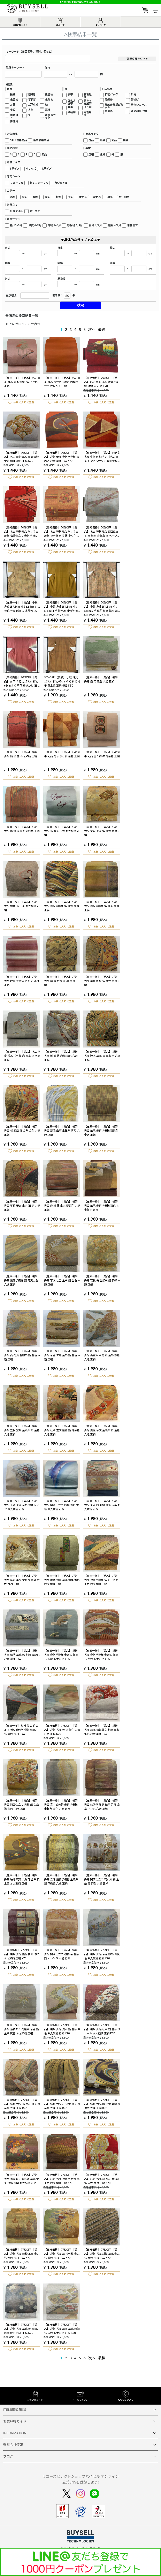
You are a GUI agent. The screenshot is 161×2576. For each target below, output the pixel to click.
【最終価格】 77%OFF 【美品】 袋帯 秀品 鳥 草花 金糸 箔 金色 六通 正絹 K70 (22, 2104)
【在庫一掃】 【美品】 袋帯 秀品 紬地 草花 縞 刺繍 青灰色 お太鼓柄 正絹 (22, 1654)
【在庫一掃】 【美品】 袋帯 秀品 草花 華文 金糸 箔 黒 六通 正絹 (22, 1205)
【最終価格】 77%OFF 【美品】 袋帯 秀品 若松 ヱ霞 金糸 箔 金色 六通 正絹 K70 (22, 2253)
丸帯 (70, 107)
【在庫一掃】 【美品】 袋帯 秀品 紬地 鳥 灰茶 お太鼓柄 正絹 (22, 906)
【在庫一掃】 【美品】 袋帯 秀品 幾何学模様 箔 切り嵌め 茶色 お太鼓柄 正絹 (101, 1580)
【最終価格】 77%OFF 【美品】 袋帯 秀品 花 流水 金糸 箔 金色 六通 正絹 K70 (62, 2104)
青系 (47, 197)
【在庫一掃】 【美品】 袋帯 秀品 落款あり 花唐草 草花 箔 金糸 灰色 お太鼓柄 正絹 (21, 2029)
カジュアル (61, 183)
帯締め (109, 99)
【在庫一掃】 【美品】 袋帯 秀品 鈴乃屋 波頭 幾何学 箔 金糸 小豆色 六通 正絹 (102, 1804)
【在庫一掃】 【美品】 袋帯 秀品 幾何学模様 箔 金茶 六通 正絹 (101, 906)
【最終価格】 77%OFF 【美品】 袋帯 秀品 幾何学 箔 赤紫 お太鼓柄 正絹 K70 (22, 1954)
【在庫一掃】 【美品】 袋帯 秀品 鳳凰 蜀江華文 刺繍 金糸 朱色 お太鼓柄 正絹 (101, 1729)
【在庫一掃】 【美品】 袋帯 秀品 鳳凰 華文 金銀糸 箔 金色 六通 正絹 (102, 1430)
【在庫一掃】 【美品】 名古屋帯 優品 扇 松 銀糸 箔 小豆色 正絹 (22, 382)
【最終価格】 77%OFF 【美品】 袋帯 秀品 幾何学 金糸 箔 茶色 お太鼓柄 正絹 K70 (62, 2179)
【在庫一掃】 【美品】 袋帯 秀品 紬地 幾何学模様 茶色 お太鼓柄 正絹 (101, 1205)
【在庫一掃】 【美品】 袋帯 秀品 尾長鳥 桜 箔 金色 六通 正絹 (102, 981)
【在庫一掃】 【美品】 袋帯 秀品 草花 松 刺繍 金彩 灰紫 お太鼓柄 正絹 (102, 1505)
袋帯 (70, 94)
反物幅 (61, 278)
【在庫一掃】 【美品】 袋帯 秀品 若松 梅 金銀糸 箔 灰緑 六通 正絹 (102, 1280)
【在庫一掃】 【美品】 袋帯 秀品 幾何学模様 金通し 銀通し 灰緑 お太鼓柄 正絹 (61, 1654)
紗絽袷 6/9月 (75, 225)
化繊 (102, 154)
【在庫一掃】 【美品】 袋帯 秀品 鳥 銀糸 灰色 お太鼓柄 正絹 (62, 831)
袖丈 (112, 247)
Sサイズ (15, 168)
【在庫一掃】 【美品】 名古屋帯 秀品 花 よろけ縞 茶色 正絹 (62, 754)
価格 (47, 67)
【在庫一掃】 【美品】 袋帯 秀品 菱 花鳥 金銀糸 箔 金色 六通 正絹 (22, 1355)
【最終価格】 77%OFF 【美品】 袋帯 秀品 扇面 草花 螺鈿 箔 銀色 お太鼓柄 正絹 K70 (62, 2328)
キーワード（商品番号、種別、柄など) (29, 51)
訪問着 (32, 94)
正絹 (91, 154)
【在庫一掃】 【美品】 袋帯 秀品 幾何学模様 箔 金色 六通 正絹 (61, 906)
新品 (44, 154)
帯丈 (7, 278)
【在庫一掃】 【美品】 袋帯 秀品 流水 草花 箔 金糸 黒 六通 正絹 (102, 1055)
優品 (125, 140)
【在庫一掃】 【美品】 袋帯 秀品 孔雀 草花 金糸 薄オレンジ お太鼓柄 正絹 (21, 1505)
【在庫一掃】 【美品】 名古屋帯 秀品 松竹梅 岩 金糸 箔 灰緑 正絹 (22, 1055)
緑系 (58, 197)
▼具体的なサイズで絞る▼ (80, 240)
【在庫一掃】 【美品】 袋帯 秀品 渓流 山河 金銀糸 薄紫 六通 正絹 (62, 1130)
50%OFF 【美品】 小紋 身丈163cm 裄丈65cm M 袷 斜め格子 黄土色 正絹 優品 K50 (62, 681)
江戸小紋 (33, 104)
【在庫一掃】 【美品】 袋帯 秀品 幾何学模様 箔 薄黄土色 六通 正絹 (21, 1280)
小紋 (12, 110)
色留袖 (14, 99)
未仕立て (35, 211)
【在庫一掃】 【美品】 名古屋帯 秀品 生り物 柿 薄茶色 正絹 (102, 754)
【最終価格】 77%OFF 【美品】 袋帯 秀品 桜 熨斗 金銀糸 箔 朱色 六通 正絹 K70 (102, 2179)
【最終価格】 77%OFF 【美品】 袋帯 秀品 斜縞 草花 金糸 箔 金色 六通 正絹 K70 (102, 2253)
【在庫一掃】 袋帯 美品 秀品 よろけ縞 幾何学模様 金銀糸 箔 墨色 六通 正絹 (21, 1729)
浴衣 (30, 110)
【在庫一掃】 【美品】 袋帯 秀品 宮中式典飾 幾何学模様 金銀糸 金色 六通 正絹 (61, 1804)
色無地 (49, 99)
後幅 (112, 263)
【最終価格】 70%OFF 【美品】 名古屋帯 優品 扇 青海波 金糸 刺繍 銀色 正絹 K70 (21, 456)
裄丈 (60, 247)
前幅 (60, 263)
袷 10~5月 (16, 225)
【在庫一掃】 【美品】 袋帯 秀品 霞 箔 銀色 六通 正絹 (101, 679)
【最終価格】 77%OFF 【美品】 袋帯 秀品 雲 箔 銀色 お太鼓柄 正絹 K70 (62, 1729)
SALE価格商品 (18, 140)
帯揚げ (135, 99)
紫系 (35, 197)
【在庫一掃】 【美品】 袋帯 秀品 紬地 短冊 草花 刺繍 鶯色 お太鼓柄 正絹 (62, 1580)
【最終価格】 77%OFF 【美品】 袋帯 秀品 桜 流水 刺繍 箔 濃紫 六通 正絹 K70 (102, 2104)
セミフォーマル (39, 183)
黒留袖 (49, 94)
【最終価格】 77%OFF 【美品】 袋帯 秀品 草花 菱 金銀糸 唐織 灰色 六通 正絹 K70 (22, 2328)
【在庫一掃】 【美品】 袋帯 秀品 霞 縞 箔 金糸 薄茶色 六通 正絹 (62, 1205)
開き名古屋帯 (88, 102)
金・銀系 (124, 197)
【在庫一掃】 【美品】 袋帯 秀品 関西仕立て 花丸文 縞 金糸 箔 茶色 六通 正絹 (101, 1879)
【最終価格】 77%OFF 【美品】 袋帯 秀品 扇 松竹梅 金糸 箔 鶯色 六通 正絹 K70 (62, 2253)
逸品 (91, 140)
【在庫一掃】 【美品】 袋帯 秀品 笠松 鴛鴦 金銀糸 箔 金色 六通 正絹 (22, 1430)
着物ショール (139, 104)
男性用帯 (88, 113)
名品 (102, 140)
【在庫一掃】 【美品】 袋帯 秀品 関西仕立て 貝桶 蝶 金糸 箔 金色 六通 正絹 (21, 1804)
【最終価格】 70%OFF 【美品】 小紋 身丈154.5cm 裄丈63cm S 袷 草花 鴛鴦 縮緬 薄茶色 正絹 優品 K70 (102, 607)
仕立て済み (16, 211)
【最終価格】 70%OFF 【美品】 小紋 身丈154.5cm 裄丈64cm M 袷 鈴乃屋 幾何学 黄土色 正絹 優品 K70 (61, 607)
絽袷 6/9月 (114, 225)
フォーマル (16, 183)
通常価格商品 (41, 140)
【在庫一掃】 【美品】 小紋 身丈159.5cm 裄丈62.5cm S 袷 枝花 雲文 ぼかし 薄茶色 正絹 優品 (22, 607)
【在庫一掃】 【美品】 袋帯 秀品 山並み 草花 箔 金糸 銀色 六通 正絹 (102, 1355)
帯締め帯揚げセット (114, 106)
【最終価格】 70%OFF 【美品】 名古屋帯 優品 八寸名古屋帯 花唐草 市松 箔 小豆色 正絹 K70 (62, 532)
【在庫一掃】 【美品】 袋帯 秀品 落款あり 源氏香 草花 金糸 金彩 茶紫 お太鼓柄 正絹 (21, 2179)
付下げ (32, 99)
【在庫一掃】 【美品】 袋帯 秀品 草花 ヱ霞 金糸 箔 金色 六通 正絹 (62, 1355)
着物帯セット (50, 116)
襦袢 (47, 110)
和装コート (15, 116)
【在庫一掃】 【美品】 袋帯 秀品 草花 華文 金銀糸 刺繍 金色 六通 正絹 (22, 1580)
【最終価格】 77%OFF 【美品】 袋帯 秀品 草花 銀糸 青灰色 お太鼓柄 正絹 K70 (102, 1954)
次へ (91, 329)
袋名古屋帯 (72, 102)
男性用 (14, 121)
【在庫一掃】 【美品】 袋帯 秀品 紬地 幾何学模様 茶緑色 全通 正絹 (101, 1130)
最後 (101, 329)
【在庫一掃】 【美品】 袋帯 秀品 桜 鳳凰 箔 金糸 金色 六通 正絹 (22, 1130)
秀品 (114, 140)
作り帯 (88, 107)
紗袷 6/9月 (95, 225)
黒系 (110, 197)
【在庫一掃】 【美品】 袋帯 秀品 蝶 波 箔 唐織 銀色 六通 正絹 (61, 1055)
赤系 (12, 197)
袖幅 (7, 263)
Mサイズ (31, 168)
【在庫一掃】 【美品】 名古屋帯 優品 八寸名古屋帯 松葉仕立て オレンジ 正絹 (62, 382)
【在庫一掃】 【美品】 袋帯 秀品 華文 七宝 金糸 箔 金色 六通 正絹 (62, 1280)
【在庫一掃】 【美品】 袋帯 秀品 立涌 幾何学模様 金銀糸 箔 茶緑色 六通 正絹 (61, 1879)
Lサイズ (47, 168)
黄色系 (83, 197)
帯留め (109, 111)
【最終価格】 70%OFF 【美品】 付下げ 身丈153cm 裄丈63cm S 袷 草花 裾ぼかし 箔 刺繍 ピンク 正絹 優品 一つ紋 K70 (22, 682)
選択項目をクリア (137, 58)
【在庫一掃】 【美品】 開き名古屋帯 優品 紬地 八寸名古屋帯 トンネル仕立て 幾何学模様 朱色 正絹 (102, 457)
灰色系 (97, 197)
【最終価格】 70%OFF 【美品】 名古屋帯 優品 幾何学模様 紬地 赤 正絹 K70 (101, 382)
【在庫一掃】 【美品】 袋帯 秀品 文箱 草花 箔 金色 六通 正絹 (102, 831)
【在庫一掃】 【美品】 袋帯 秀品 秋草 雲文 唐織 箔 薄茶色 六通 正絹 (62, 1430)
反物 (133, 94)
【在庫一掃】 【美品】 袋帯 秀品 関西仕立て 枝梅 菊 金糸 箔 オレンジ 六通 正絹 (61, 1954)
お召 (12, 104)
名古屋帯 (88, 95)
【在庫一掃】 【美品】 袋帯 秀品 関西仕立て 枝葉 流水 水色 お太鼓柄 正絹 (61, 1505)
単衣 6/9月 (34, 225)
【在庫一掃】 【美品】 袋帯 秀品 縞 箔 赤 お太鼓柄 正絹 (21, 754)
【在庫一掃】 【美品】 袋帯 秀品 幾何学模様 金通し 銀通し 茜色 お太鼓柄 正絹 (101, 1654)
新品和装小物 (139, 111)
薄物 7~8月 (54, 225)
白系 (70, 197)
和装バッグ (111, 94)
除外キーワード (15, 67)
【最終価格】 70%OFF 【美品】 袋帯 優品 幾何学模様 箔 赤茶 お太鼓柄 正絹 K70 (61, 456)
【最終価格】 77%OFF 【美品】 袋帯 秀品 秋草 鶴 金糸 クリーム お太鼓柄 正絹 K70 (102, 2029)
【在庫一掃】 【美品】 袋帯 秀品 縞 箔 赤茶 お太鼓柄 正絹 (22, 829)
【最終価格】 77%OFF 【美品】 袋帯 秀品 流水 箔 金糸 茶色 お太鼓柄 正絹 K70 (62, 2029)
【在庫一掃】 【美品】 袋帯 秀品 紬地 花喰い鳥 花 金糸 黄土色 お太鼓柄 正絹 (22, 1879)
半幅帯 (72, 112)
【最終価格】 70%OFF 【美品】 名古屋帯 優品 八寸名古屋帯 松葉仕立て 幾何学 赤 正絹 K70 (21, 532)
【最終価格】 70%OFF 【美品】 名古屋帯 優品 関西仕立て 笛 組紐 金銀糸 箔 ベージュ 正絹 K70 (101, 532)
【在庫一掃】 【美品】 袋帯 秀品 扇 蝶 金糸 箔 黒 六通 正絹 (61, 981)
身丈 (7, 247)
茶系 (24, 197)
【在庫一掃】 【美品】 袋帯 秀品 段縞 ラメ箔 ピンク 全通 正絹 (21, 981)
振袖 (12, 94)
